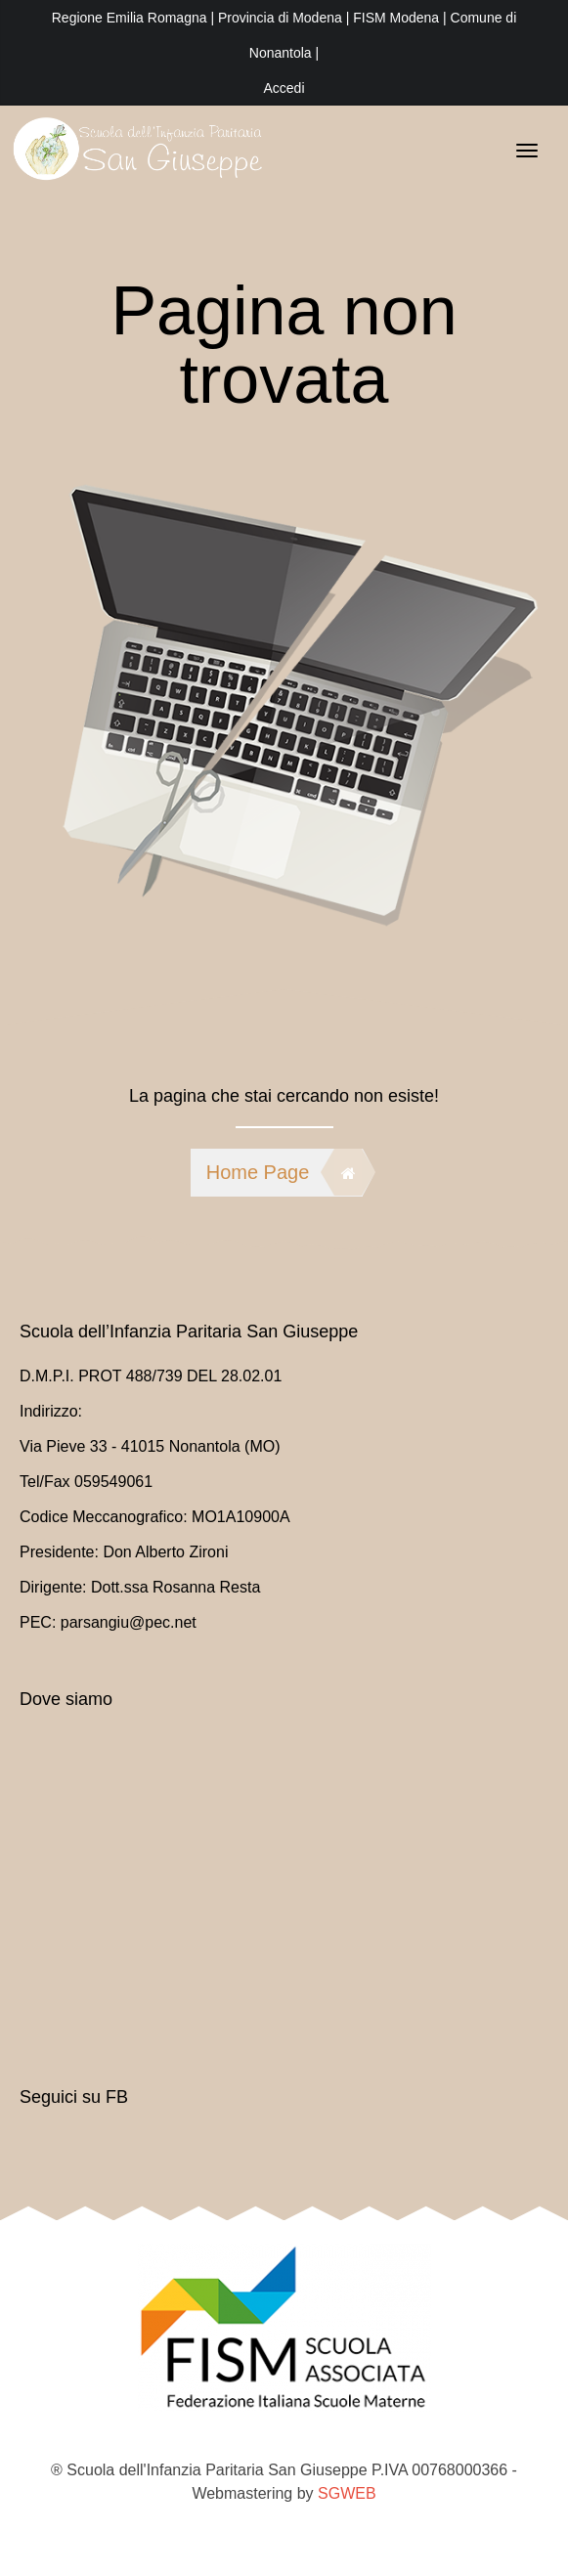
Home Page (284, 1172)
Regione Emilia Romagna (131, 17)
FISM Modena (398, 17)
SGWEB (347, 2493)
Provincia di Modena (280, 17)
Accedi (283, 88)
